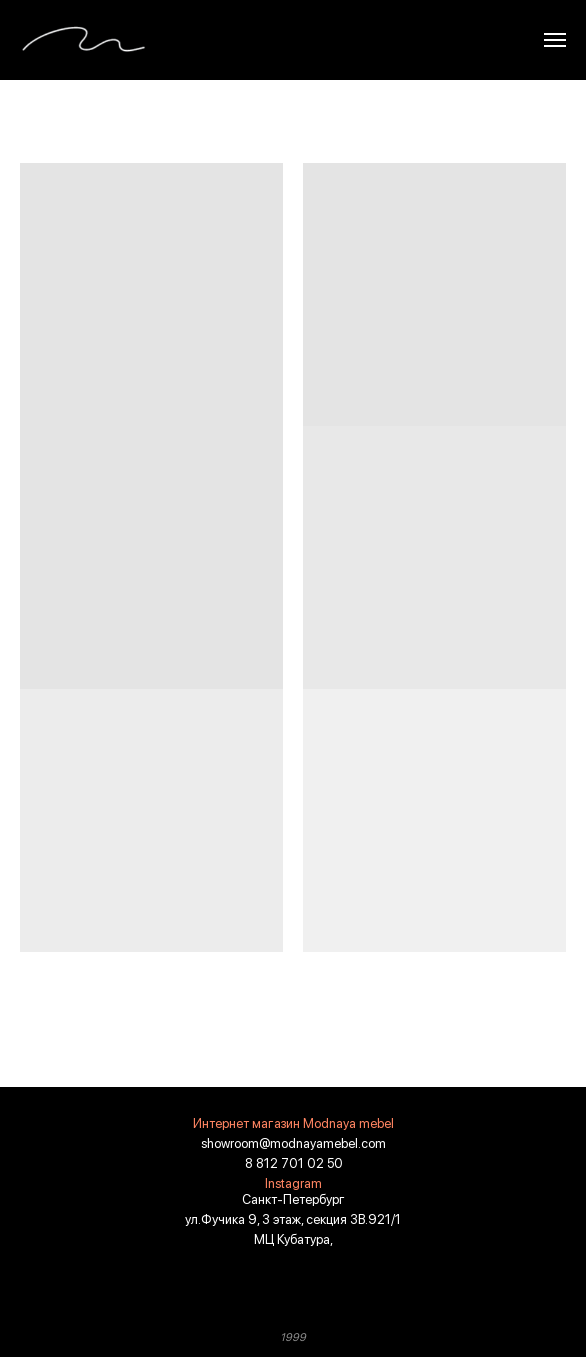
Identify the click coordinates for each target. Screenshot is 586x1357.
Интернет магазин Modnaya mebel (293, 1123)
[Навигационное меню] (555, 40)
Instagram (293, 1183)
